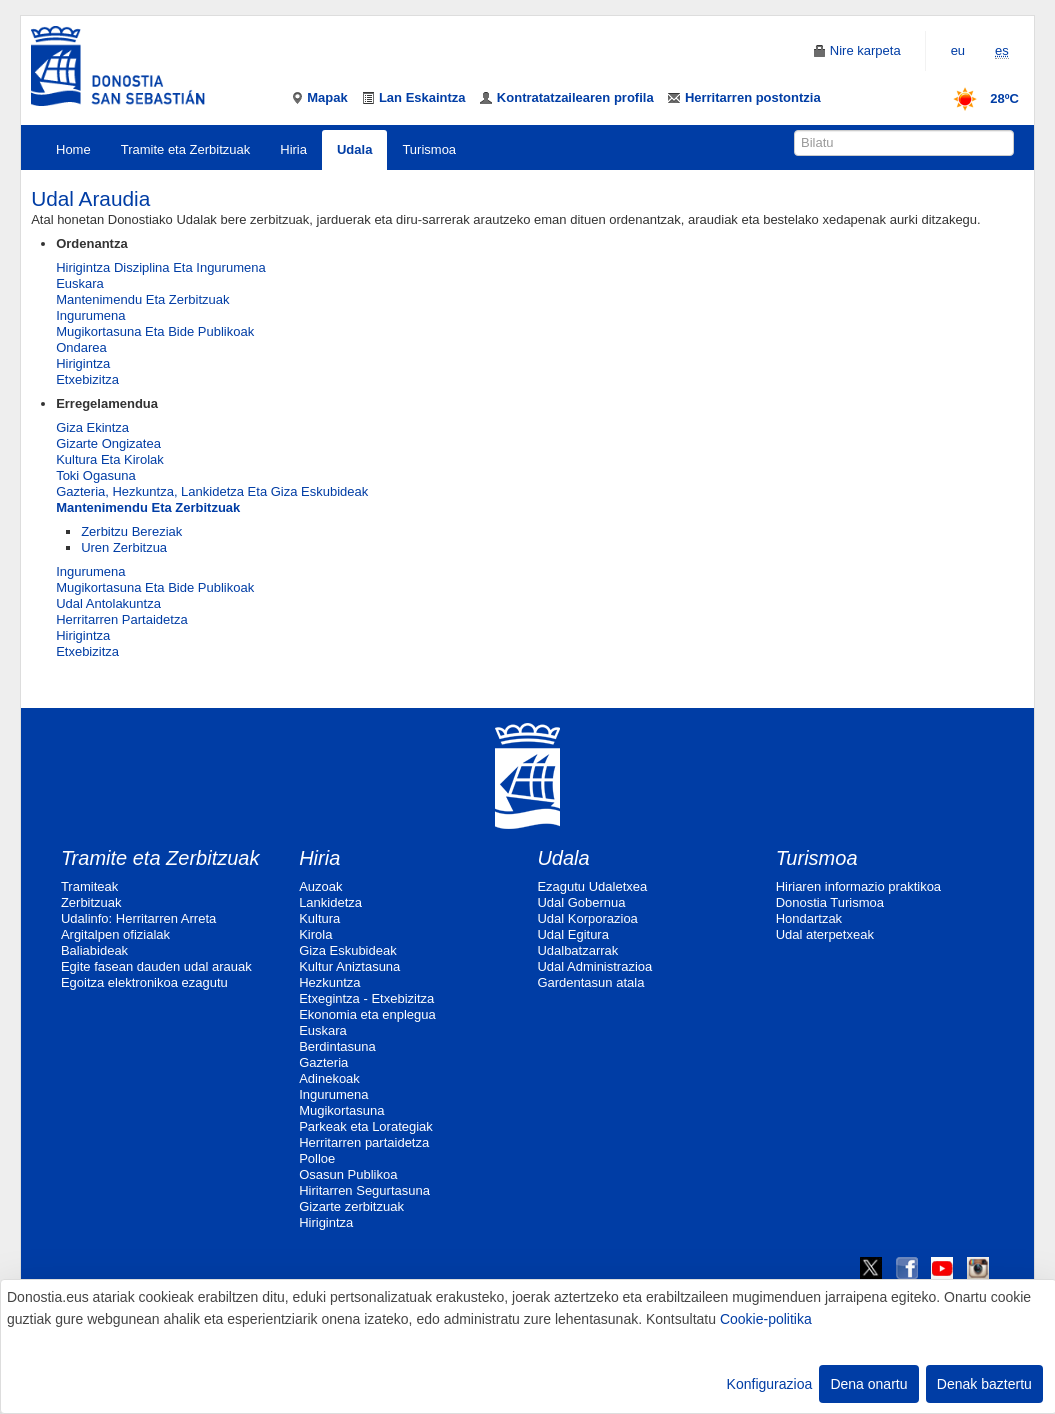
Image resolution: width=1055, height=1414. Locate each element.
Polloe (317, 1158)
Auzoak (320, 886)
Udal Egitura (573, 934)
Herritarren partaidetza (364, 1142)
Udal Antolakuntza (108, 603)
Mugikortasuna (341, 1110)
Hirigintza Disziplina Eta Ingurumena (161, 267)
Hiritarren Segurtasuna (364, 1190)
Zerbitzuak (91, 902)
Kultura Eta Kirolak (110, 459)
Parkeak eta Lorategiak (366, 1126)
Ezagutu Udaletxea (592, 886)
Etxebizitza (87, 379)
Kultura (319, 918)
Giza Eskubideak (348, 950)
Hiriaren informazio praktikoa (858, 886)
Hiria (293, 149)
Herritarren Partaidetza (122, 619)
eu (958, 50)
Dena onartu (868, 1384)
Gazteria (323, 1062)
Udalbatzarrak (577, 950)
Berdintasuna (337, 1046)
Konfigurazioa (770, 1384)
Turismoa (429, 149)
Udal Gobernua (581, 902)
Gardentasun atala (590, 982)
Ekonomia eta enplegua (367, 1014)
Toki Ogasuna (96, 475)
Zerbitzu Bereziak (131, 531)
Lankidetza (330, 902)
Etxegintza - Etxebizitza (366, 998)
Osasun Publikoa (348, 1174)
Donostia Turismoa (830, 902)
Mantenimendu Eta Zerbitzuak (142, 299)
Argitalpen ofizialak (115, 934)
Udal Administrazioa (594, 966)
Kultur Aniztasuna (349, 966)
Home (73, 149)
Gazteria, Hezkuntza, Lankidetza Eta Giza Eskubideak (212, 491)
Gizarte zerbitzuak (351, 1206)
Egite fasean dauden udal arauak (156, 966)
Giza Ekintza (92, 427)
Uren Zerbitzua (124, 547)
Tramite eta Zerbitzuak (186, 149)
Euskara (80, 283)
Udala (354, 149)
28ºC (979, 98)
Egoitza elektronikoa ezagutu (144, 982)
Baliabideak (94, 950)
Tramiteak (89, 886)
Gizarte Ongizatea (108, 443)
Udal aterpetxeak (825, 934)
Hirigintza (83, 363)
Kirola (315, 934)
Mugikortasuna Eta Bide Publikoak (155, 331)
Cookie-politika (766, 1319)
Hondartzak (809, 918)
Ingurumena (90, 315)
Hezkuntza (329, 982)
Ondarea (81, 347)
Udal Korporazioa (587, 918)
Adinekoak (329, 1078)
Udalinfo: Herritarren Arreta (138, 918)
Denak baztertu (984, 1384)
